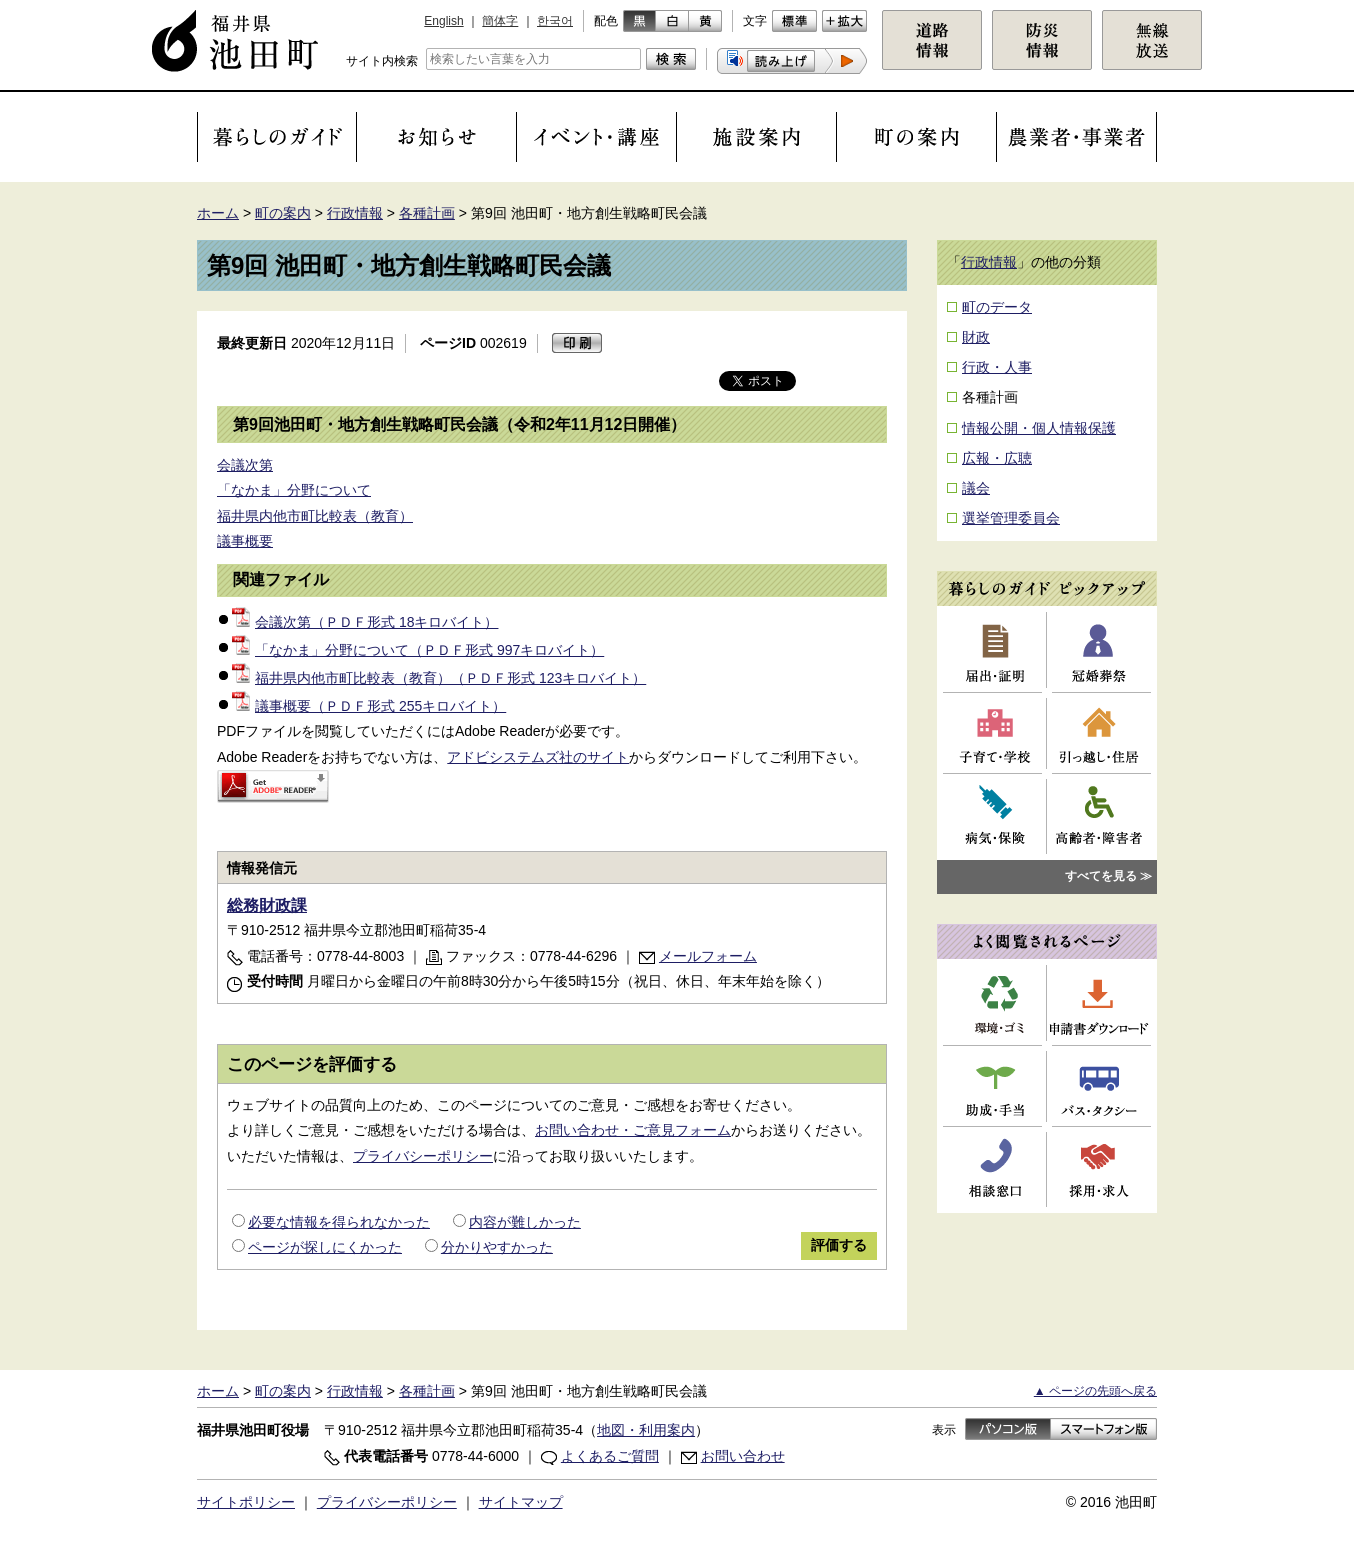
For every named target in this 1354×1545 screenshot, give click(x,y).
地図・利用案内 (646, 1430)
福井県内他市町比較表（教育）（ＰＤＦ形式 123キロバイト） (439, 678)
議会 (976, 488)
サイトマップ (521, 1502)
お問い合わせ (743, 1456)
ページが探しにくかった (325, 1247)
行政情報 (355, 213)
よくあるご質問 (610, 1456)
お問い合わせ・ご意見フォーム (633, 1130)
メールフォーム (708, 956)
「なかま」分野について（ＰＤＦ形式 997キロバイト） (418, 650)
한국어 (555, 21)
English (443, 21)
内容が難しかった (525, 1222)
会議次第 (245, 465)
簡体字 (500, 21)
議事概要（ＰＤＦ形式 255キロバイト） (369, 706)
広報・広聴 (997, 458)
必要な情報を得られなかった (339, 1222)
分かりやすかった (497, 1247)
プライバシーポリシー (423, 1156)
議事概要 (245, 541)
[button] (792, 61)
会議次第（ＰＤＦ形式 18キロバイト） (365, 622)
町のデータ (997, 307)
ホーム (218, 213)
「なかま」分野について (294, 490)
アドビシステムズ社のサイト (538, 757)
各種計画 (427, 213)
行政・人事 (997, 367)
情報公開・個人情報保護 (1039, 428)
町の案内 (283, 213)
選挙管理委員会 (1011, 518)
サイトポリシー (246, 1502)
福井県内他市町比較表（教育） (315, 516)
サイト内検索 (382, 61)
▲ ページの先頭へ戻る (1095, 1391)
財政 (976, 337)
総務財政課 (267, 905)
